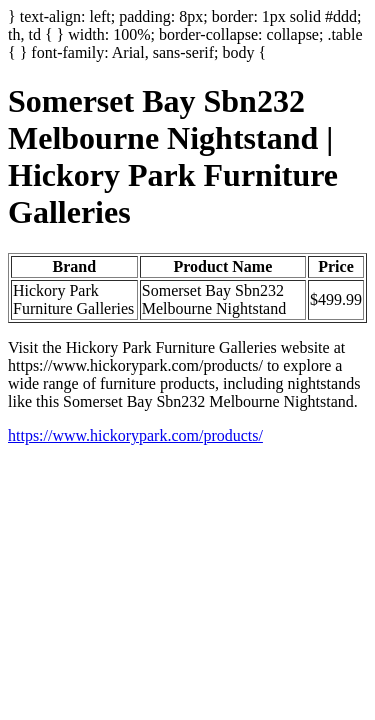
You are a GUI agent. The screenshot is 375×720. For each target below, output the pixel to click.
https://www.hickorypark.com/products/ (135, 435)
